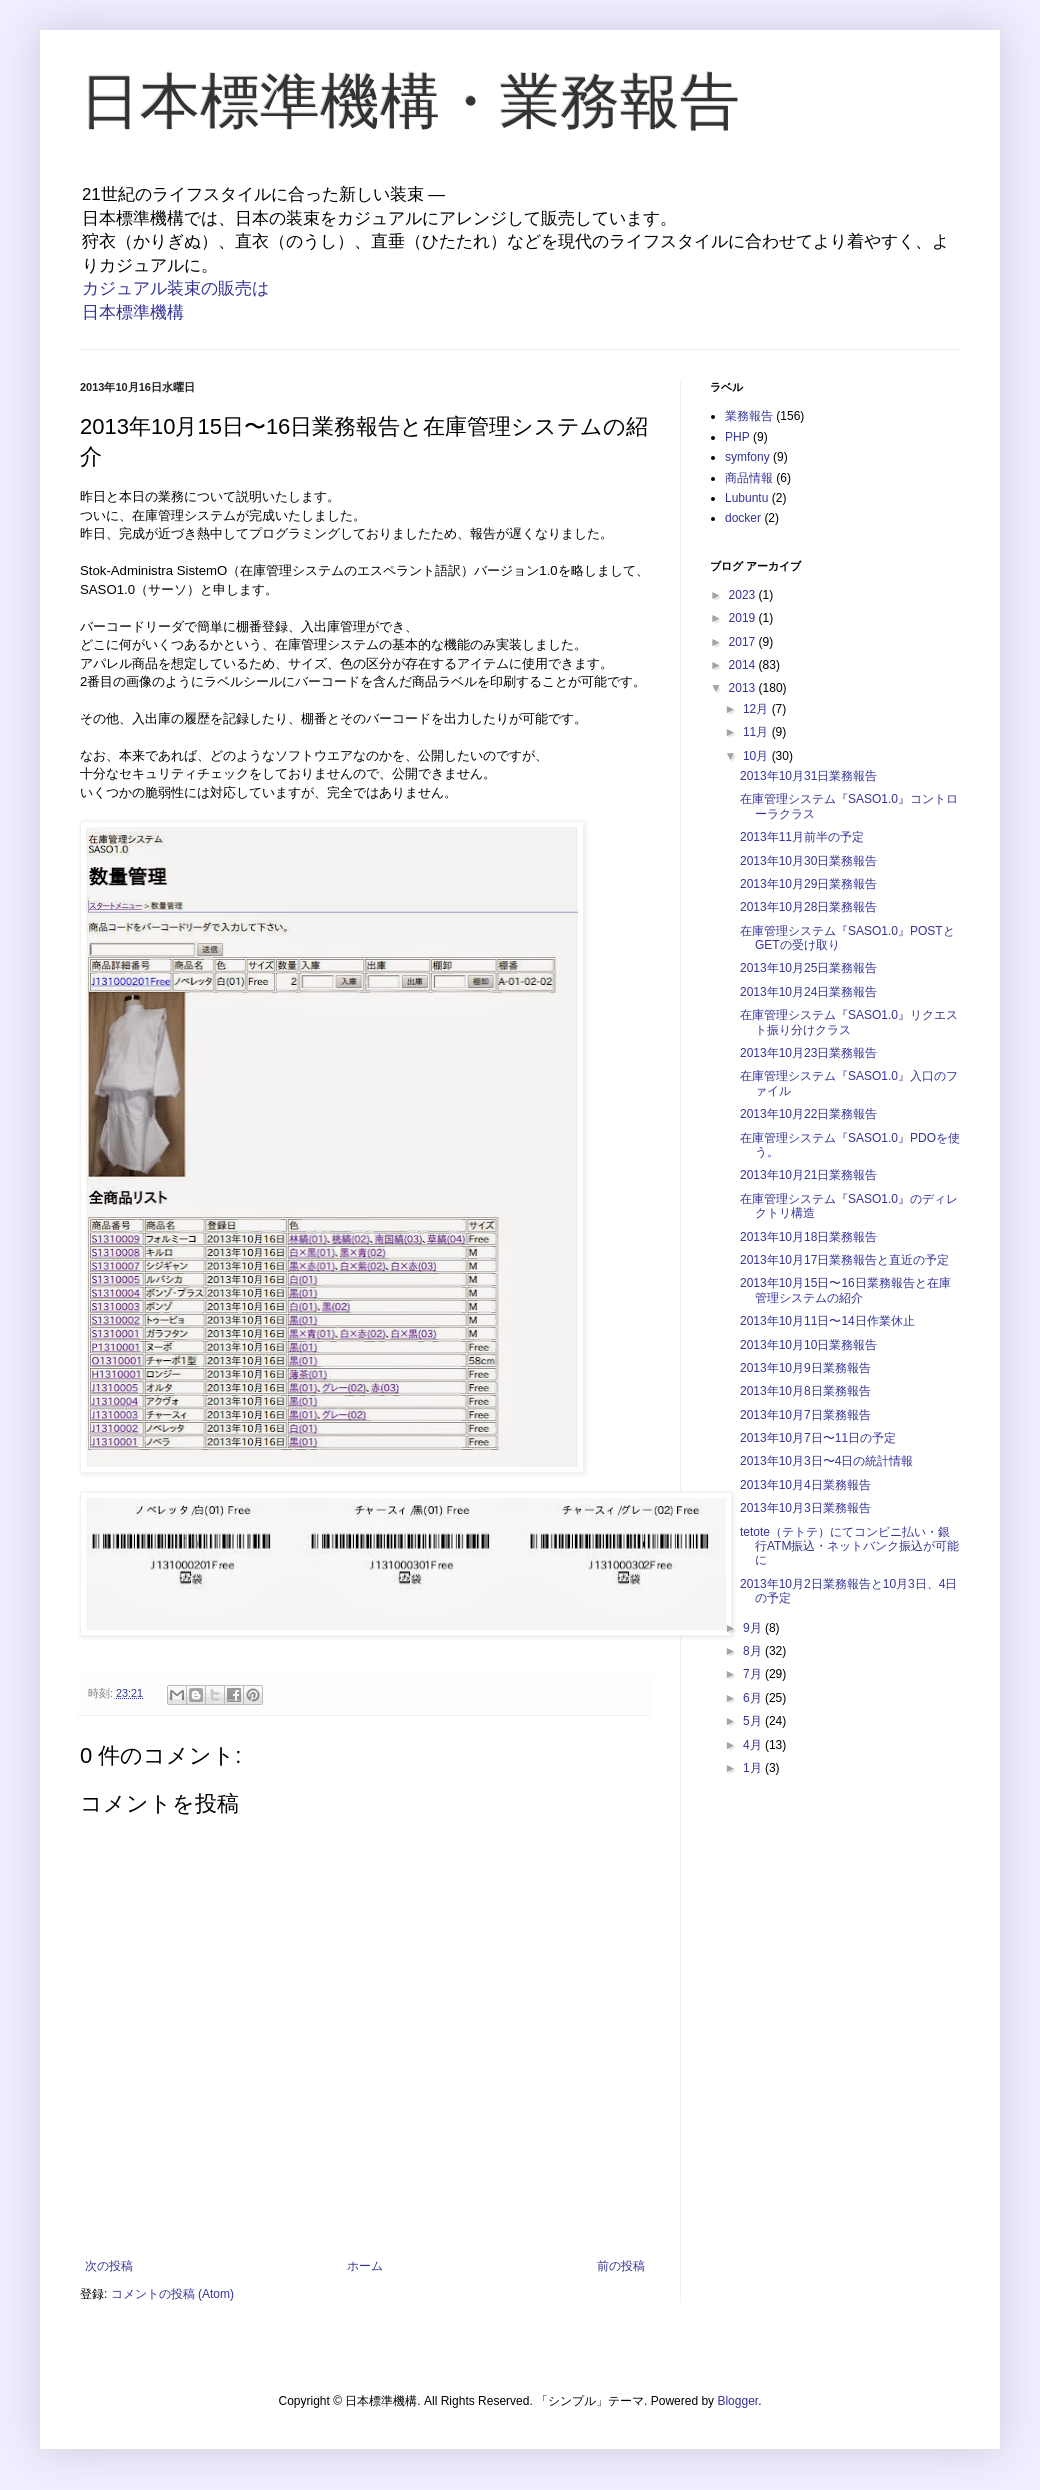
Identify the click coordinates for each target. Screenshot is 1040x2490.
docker (743, 518)
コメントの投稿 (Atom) (172, 2294)
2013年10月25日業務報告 (808, 968)
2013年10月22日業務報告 (808, 1114)
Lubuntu (746, 498)
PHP (737, 437)
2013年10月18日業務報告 (808, 1237)
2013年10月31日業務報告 (808, 776)
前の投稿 (621, 2266)
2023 (744, 595)
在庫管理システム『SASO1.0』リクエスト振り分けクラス (849, 1022)
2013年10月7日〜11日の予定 (818, 1438)
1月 (754, 1768)
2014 (744, 665)
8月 (754, 1651)
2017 (744, 642)
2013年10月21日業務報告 (808, 1175)
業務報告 (749, 416)
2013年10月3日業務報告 (805, 1508)
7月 (754, 1674)
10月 (757, 756)
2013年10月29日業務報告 (808, 884)
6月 (754, 1698)
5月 (754, 1721)
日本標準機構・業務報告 (410, 101)
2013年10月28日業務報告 (808, 907)
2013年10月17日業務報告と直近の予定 (844, 1260)
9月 (754, 1628)
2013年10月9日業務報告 (805, 1368)
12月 (757, 709)
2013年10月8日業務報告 (805, 1391)
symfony (747, 457)
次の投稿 (109, 2266)
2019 (744, 618)
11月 (757, 732)
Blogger (737, 2401)
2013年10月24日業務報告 (808, 992)
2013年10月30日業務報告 (808, 861)
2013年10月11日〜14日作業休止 (827, 1321)
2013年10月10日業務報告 (808, 1345)
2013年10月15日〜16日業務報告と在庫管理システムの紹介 (845, 1290)
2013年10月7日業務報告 (805, 1415)
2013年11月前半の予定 (802, 837)
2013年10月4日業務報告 (805, 1485)
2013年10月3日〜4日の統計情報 (826, 1461)
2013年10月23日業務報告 (808, 1053)
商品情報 (749, 478)
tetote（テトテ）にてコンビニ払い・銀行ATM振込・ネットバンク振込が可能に (849, 1546)
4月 (754, 1745)
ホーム (365, 2266)
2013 (744, 688)
